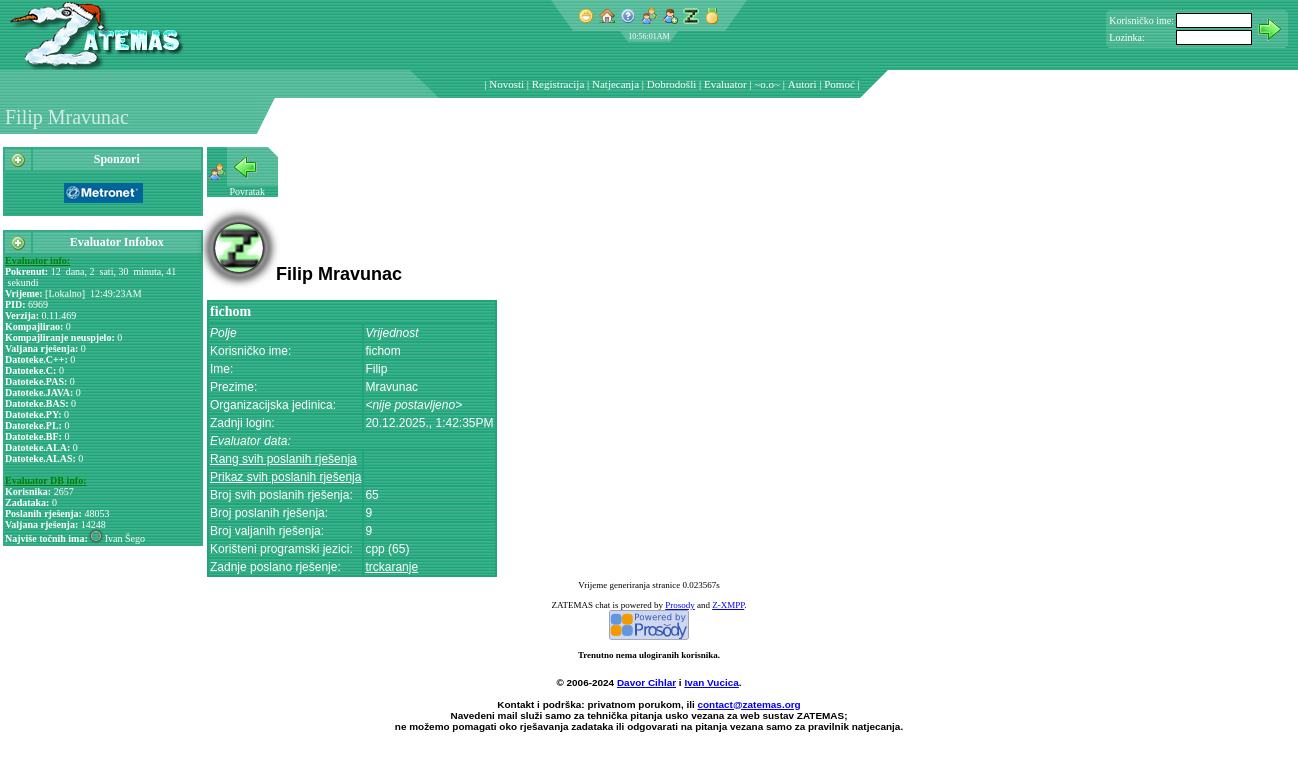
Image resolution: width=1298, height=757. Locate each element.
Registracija (558, 84)
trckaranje (391, 567)
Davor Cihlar (646, 682)
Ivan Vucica (711, 682)
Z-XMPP (728, 605)
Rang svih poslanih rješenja (283, 459)
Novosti (506, 84)
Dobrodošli (672, 84)
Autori (802, 84)
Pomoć (839, 84)
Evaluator (725, 84)
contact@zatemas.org (749, 704)
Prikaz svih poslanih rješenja (285, 477)
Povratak (247, 191)
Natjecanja (615, 84)
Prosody (680, 605)
